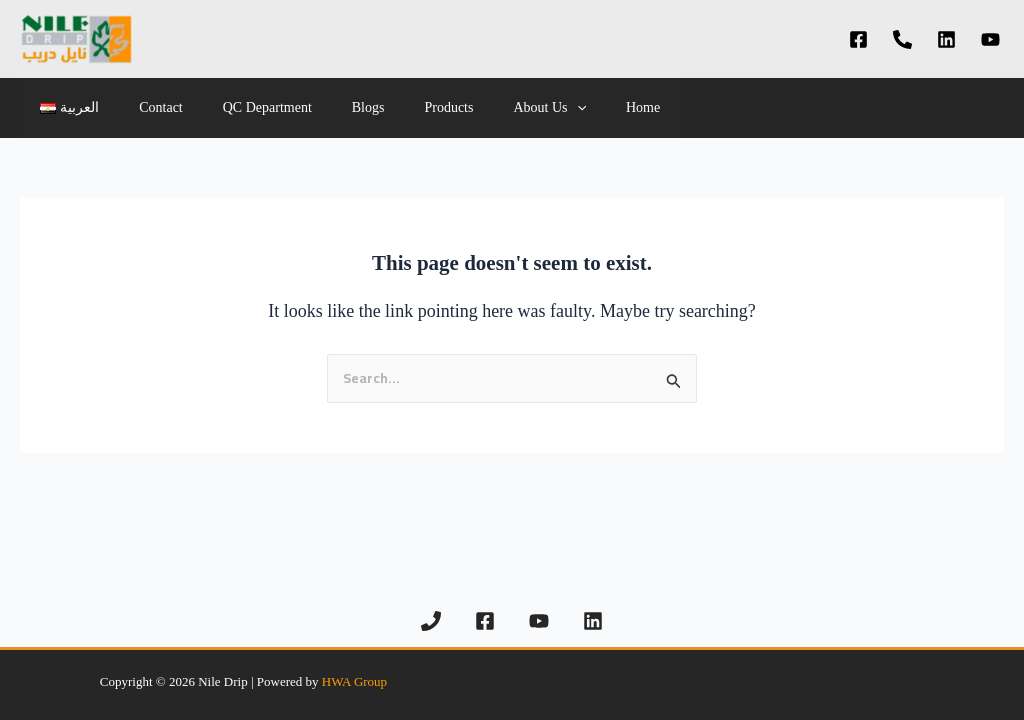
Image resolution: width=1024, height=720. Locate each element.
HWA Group (354, 681)
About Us (483, 108)
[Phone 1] (902, 39)
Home (565, 107)
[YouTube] (990, 39)
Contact (143, 107)
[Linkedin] (946, 39)
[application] (511, 108)
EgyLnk (821, 682)
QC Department (237, 107)
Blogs (326, 107)
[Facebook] (858, 39)
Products (394, 107)
